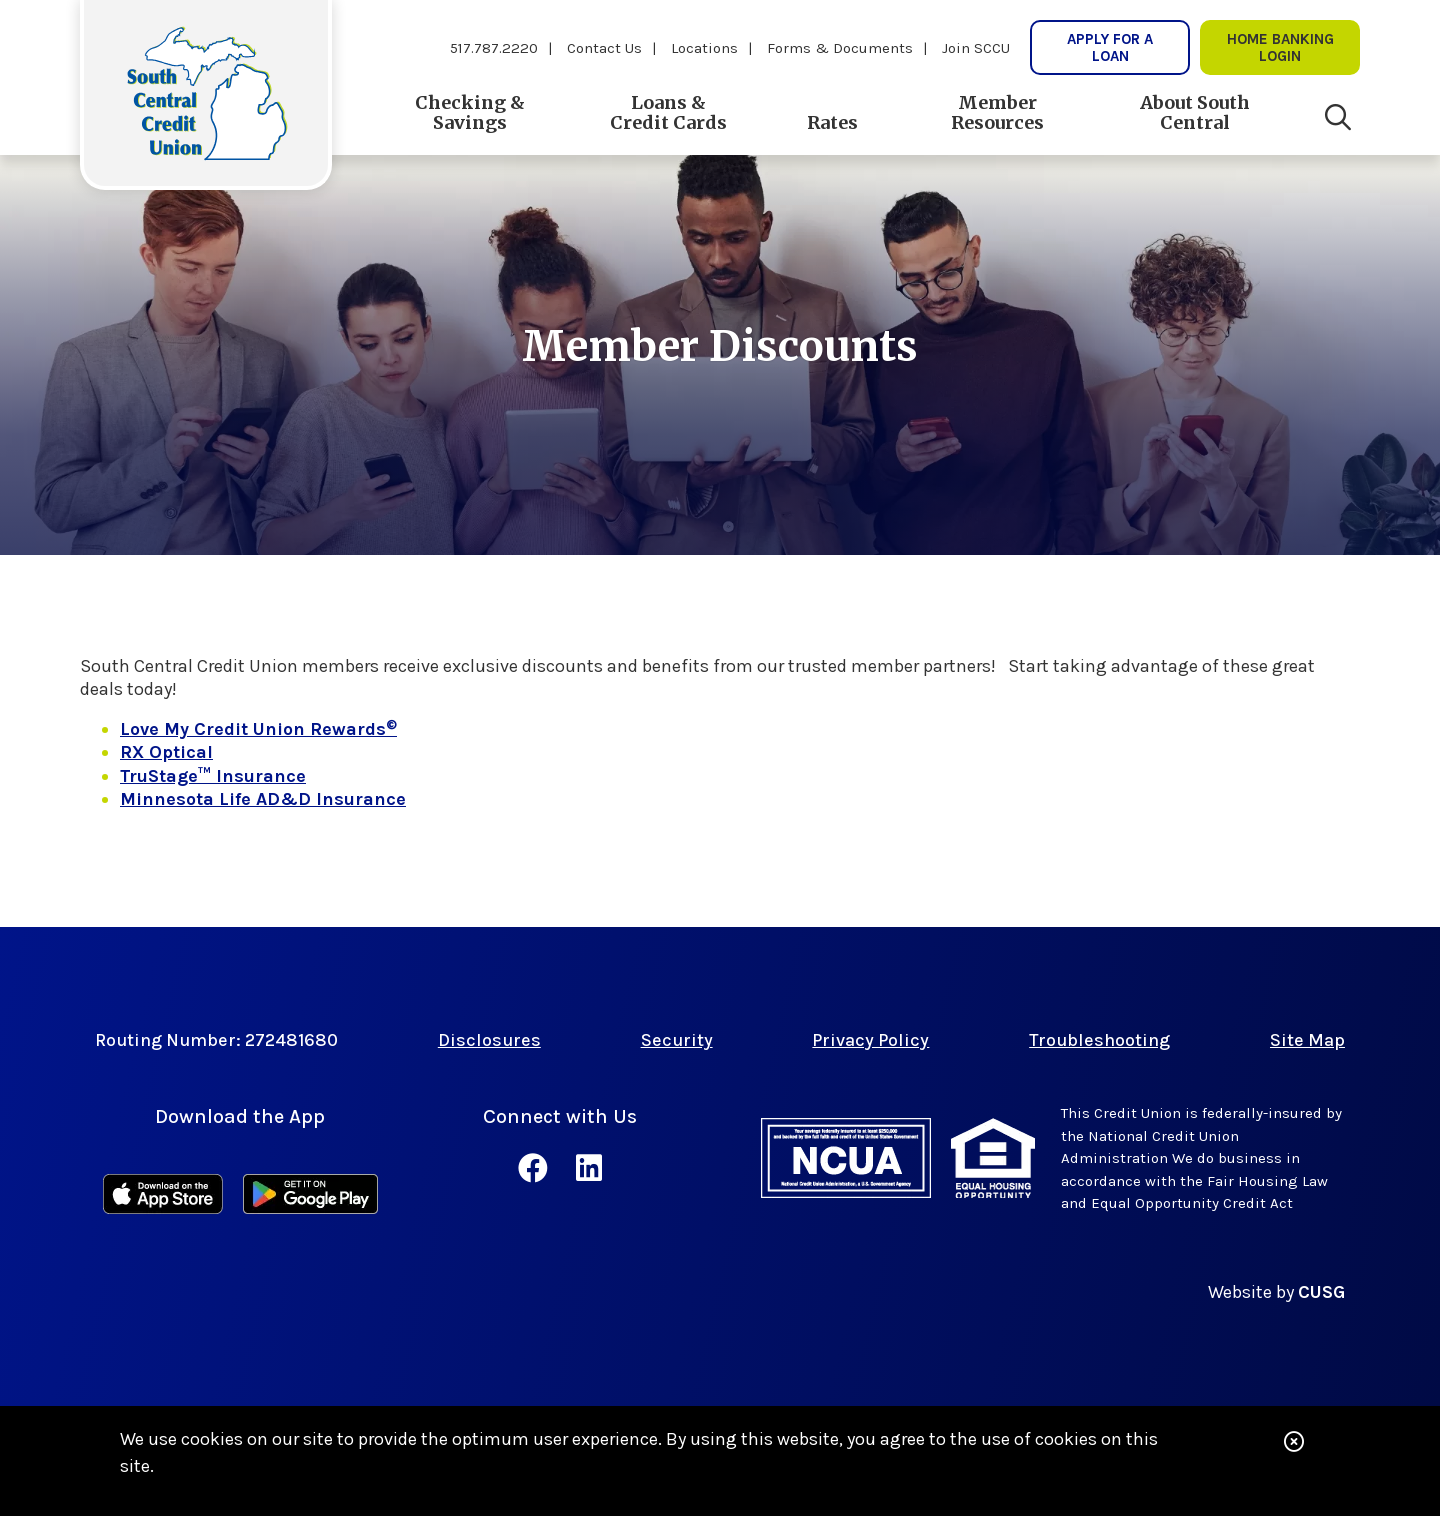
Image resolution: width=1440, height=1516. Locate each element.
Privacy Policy (870, 1040)
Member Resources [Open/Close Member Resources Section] (997, 112)
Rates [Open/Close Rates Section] (832, 122)
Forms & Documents (840, 48)
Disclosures (489, 1040)
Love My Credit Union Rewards (258, 729)
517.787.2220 (494, 48)
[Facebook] (537, 1169)
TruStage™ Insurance (213, 776)
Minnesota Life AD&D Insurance (263, 799)
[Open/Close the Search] (1338, 117)
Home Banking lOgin (1280, 47)
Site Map (1307, 1040)
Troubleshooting (1099, 1040)
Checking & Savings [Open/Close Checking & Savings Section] (470, 112)
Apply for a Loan (1110, 47)
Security (677, 1040)
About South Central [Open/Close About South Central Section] (1195, 112)
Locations (704, 48)
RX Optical (166, 752)
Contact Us (604, 48)
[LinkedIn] (589, 1169)
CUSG (1321, 1292)
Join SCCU (976, 48)
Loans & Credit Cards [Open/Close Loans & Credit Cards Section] (668, 112)
